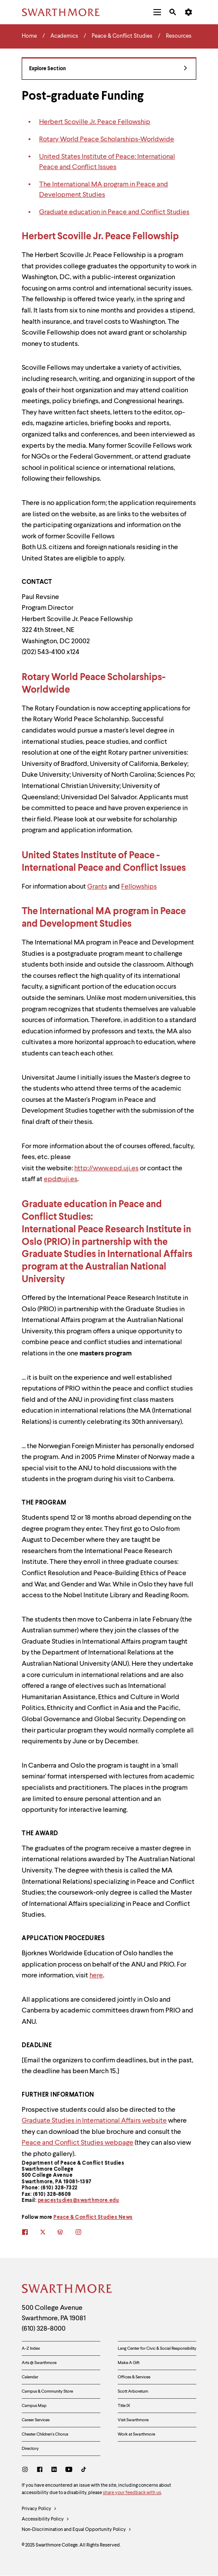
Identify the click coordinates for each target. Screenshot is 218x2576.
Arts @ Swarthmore (39, 2363)
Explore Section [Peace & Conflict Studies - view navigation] (108, 69)
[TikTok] (83, 2470)
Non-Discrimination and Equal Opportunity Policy (77, 2530)
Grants (97, 886)
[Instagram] (27, 2470)
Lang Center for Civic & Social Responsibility (157, 2348)
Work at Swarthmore (136, 2434)
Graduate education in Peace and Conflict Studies (114, 212)
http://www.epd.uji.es (106, 1168)
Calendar (30, 2377)
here (96, 1975)
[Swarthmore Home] (67, 2290)
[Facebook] (39, 2470)
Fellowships (139, 886)
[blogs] (66, 2233)
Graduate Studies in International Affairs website (94, 2120)
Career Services (36, 2420)
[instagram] (84, 2233)
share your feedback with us (132, 2493)
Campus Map (34, 2405)
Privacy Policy (39, 2509)
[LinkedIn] (54, 2470)
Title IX (124, 2405)
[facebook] (31, 2233)
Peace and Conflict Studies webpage (77, 2143)
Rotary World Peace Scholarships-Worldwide (106, 139)
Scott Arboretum (133, 2391)
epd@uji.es (60, 1179)
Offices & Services (134, 2377)
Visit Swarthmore (133, 2420)
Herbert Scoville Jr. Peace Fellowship (94, 122)
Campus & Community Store (47, 2391)
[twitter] (48, 2233)
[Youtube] (69, 2470)
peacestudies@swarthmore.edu (78, 2200)
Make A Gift (128, 2363)
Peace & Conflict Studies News (93, 2217)
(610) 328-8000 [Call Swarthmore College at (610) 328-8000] (44, 2328)
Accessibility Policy (45, 2519)
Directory (30, 2448)
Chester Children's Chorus (45, 2434)
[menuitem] (157, 12)
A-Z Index (31, 2348)
